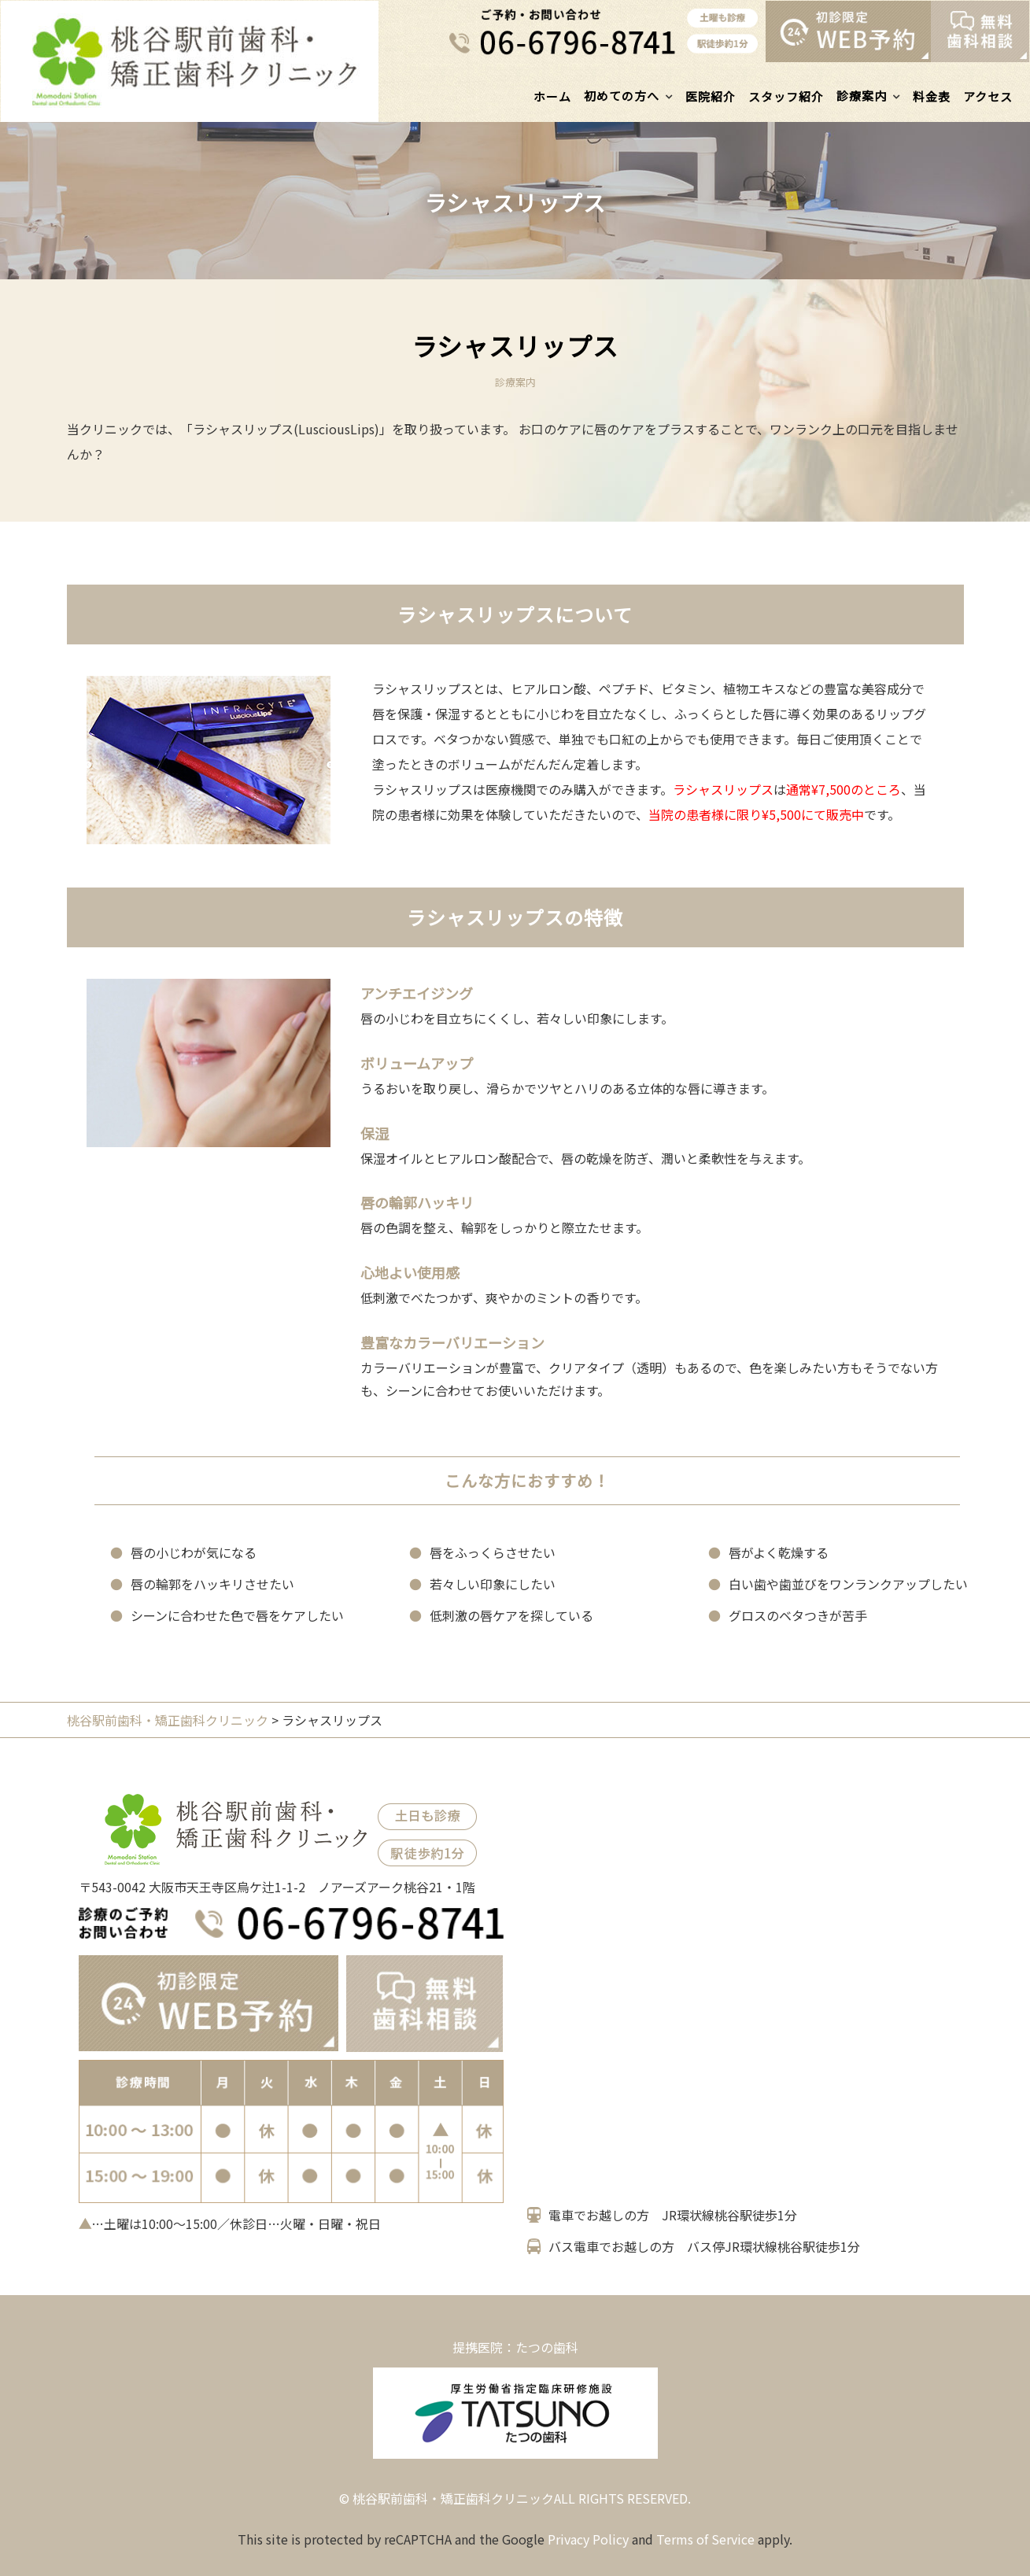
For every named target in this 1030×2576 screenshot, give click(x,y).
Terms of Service (705, 2539)
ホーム (552, 96)
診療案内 (861, 95)
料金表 (932, 96)
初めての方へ (621, 95)
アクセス (988, 96)
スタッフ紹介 (786, 96)
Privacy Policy (588, 2539)
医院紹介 (710, 96)
